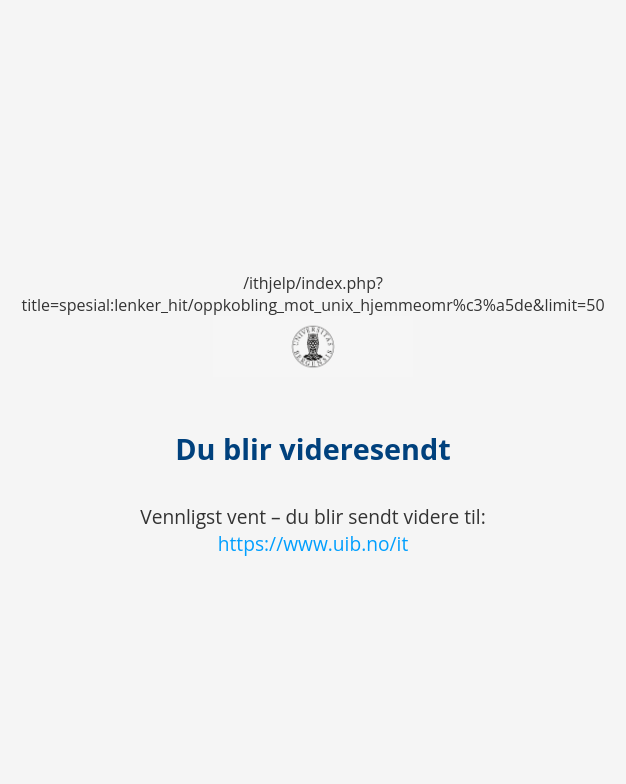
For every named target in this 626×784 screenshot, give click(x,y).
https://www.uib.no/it (313, 543)
